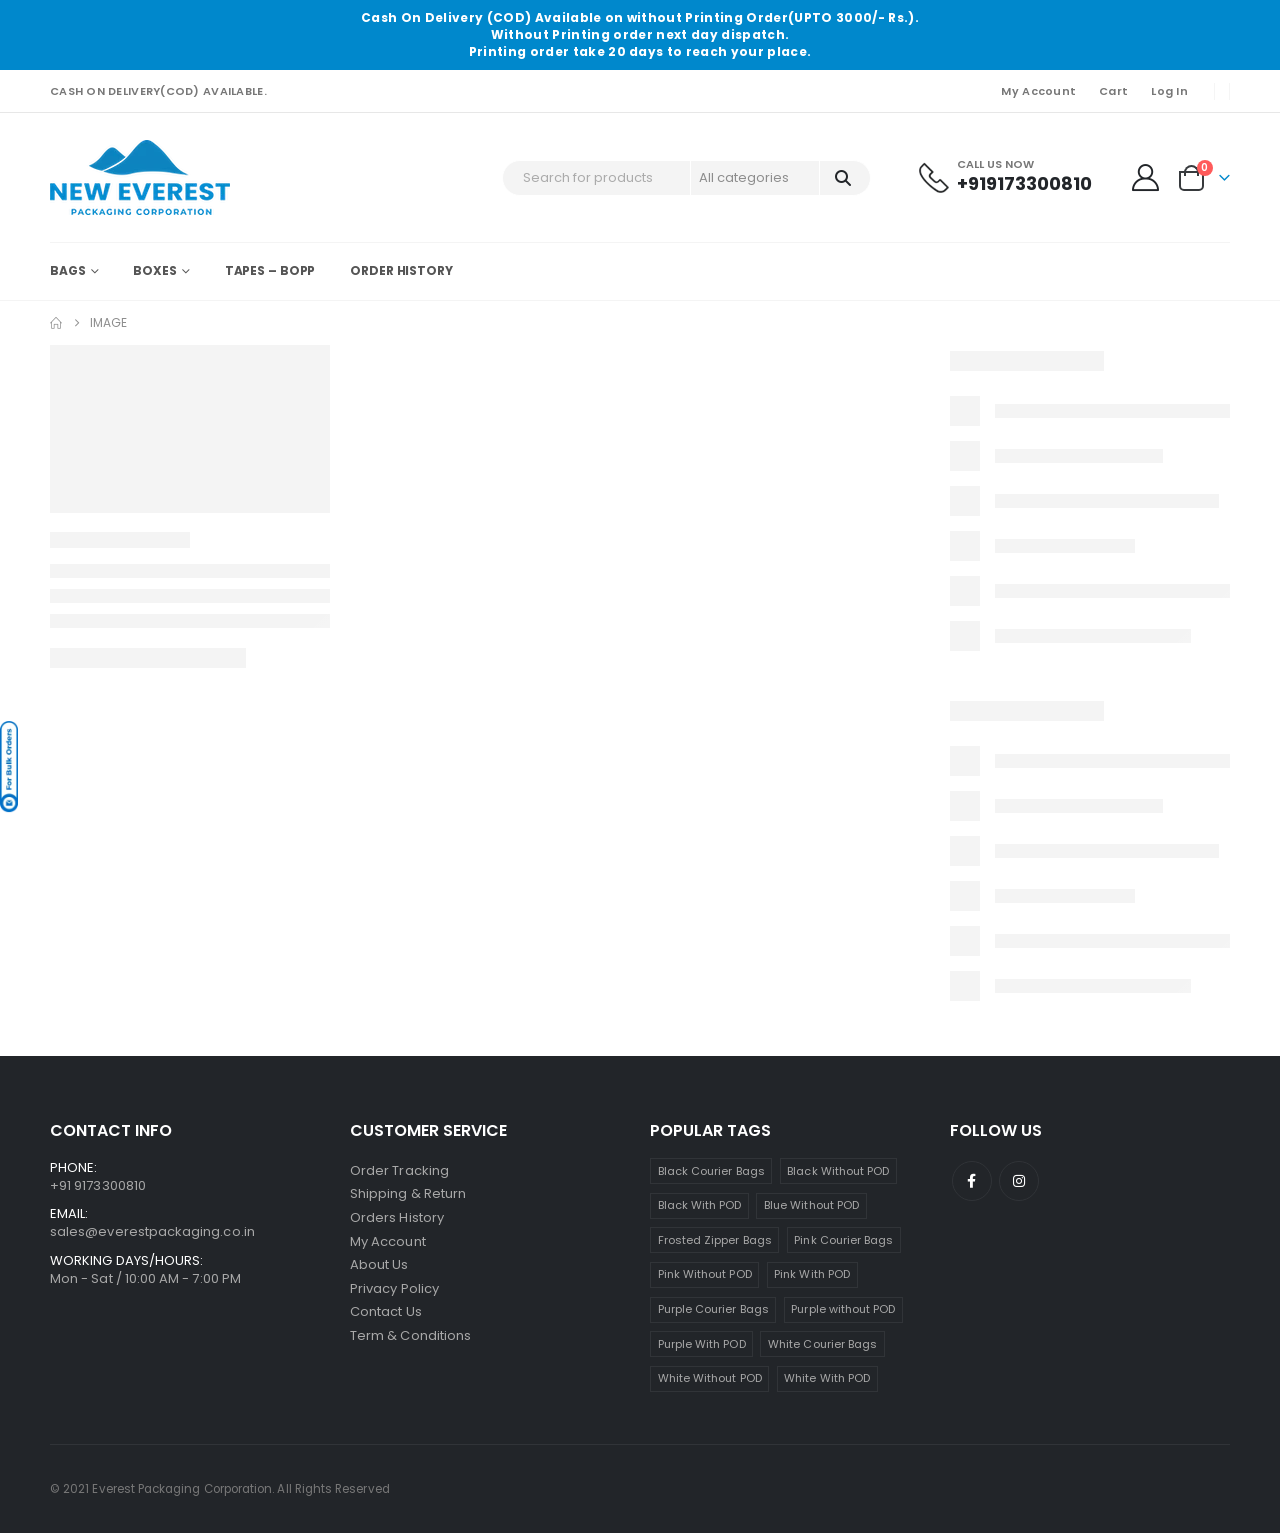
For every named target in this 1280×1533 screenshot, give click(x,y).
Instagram (1019, 1181)
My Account (1038, 91)
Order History (401, 270)
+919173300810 (1024, 183)
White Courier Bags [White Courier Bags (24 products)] (822, 1344)
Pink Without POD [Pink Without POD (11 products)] (705, 1274)
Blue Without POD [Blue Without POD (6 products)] (811, 1205)
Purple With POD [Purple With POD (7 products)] (702, 1344)
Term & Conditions (410, 1338)
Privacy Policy (394, 1290)
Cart (1113, 91)
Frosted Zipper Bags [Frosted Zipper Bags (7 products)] (715, 1240)
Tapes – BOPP (270, 270)
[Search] (843, 178)
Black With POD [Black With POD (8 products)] (700, 1205)
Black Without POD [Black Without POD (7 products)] (838, 1171)
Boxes (154, 270)
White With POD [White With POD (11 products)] (827, 1378)
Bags (68, 270)
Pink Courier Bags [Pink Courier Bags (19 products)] (843, 1240)
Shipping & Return (408, 1194)
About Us (379, 1266)
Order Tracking (399, 1170)
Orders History (397, 1218)
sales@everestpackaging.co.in (152, 1231)
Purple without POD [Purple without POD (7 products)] (843, 1309)
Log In (1169, 91)
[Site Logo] (140, 177)
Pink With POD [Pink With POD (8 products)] (812, 1274)
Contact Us (386, 1314)
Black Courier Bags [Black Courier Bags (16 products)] (711, 1171)
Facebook (972, 1181)
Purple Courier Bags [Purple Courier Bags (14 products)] (713, 1309)
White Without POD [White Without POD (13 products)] (710, 1378)
